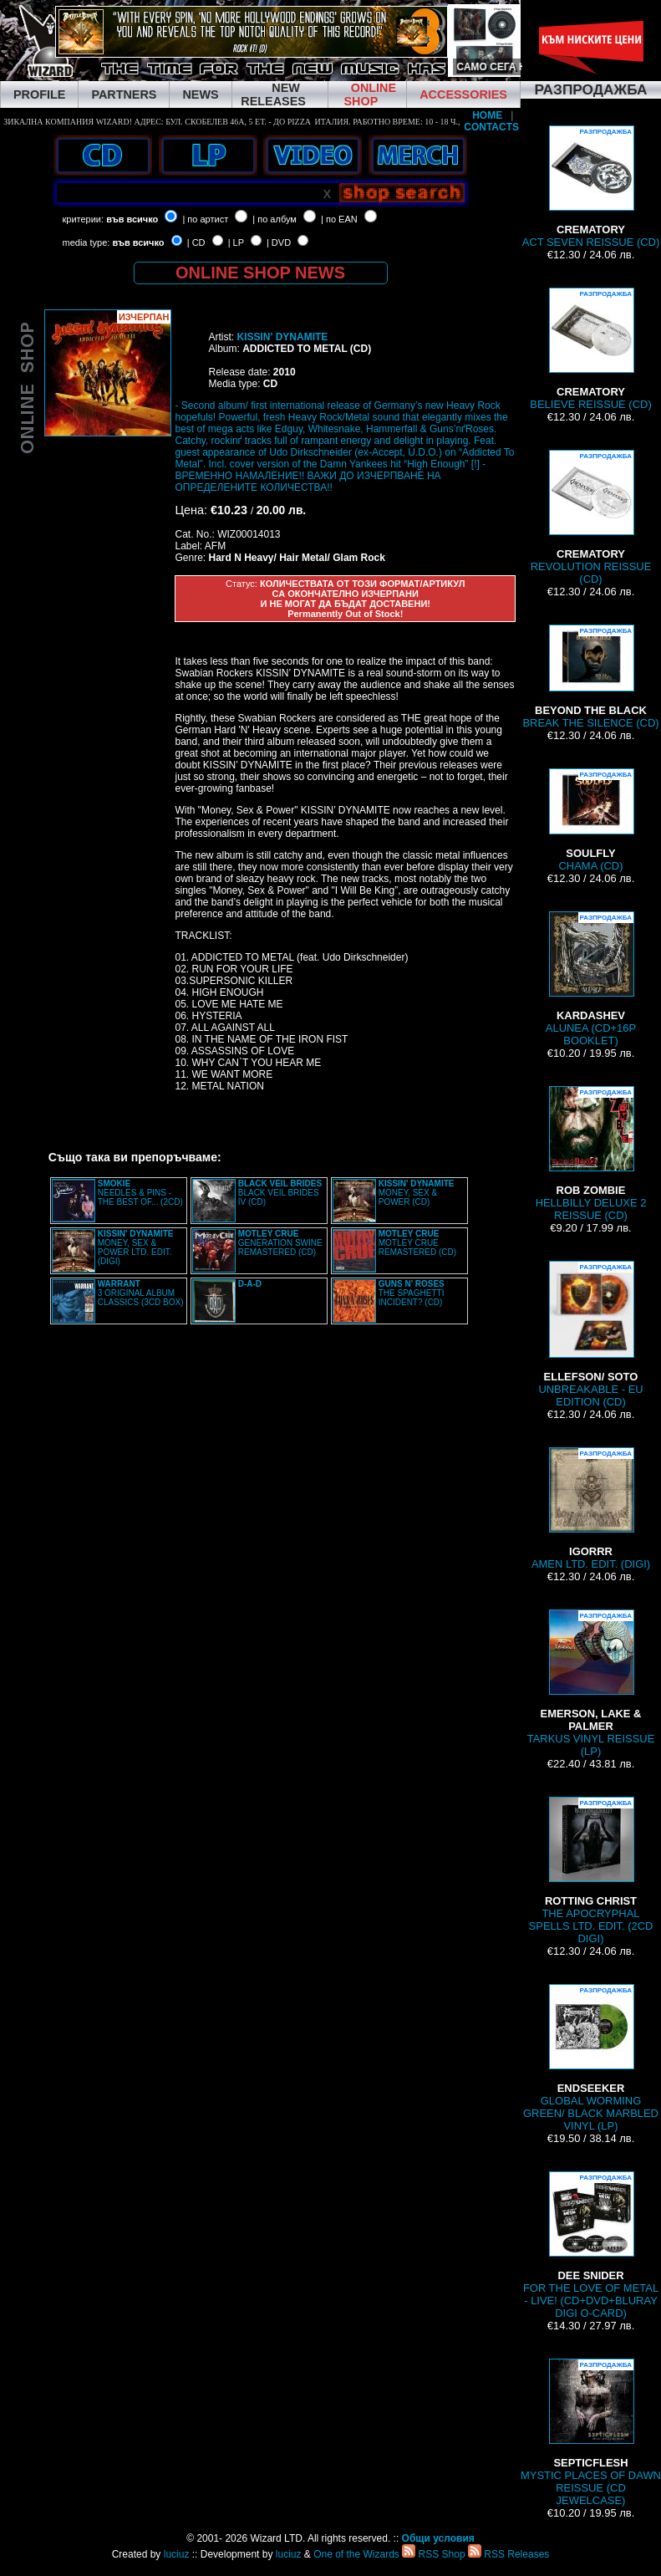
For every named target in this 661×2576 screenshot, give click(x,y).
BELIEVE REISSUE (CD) (590, 349)
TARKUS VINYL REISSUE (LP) (591, 1683)
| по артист (205, 219)
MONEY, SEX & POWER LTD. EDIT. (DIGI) (136, 1247)
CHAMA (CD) (591, 820)
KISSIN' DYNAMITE (282, 337)
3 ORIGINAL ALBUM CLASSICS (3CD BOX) (141, 1293)
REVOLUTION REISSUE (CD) (591, 517)
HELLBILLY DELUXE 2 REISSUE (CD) (591, 1154)
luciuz (177, 2554)
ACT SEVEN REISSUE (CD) (591, 186)
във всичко (132, 219)
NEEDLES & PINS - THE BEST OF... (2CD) (140, 1192)
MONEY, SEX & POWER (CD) (417, 1192)
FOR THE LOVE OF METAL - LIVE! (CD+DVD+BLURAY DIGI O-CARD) (590, 2245)
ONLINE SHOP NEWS (260, 272)
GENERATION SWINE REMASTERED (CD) (280, 1243)
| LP (236, 242)
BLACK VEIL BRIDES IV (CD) (280, 1192)
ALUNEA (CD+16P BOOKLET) (591, 979)
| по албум (274, 219)
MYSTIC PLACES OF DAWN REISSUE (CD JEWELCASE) (591, 2433)
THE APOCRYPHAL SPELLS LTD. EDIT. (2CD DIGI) (591, 1871)
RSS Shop (433, 2554)
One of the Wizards (356, 2554)
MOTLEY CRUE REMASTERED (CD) (417, 1243)
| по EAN (339, 219)
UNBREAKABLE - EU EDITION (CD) (590, 1334)
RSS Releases (508, 2554)
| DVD (279, 242)
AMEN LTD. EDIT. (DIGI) (590, 1508)
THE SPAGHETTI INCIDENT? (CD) (412, 1293)
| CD (196, 242)
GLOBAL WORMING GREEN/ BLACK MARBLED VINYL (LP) (590, 2058)
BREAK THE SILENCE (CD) (590, 677)
